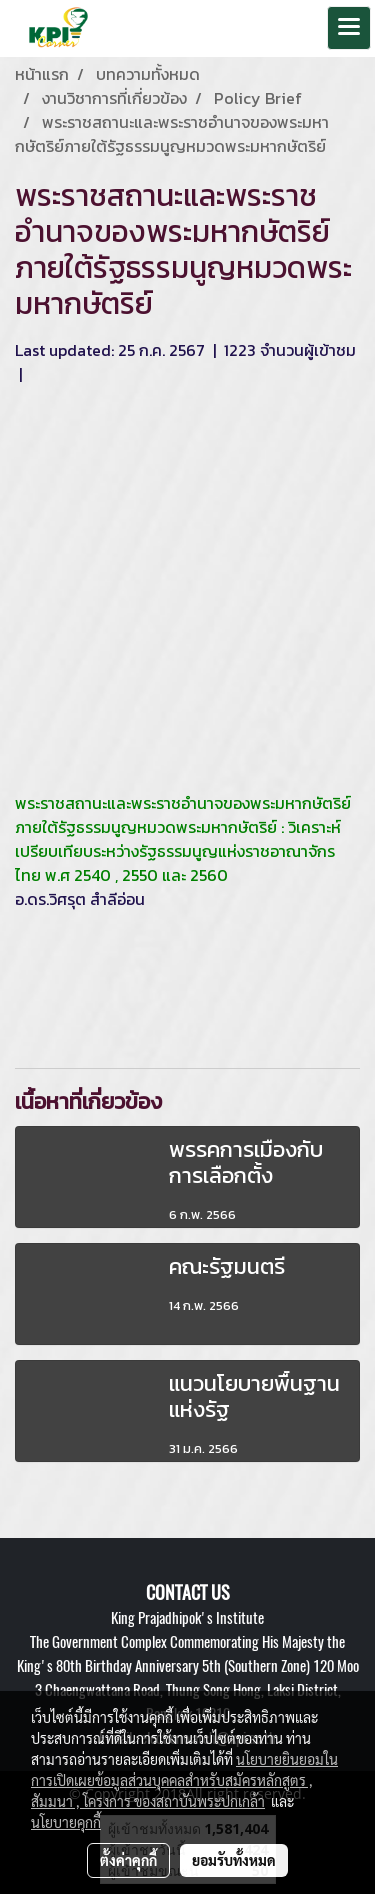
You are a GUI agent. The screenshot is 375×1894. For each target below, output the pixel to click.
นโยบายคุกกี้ (66, 1822)
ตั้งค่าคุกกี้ (128, 1860)
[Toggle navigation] (349, 28)
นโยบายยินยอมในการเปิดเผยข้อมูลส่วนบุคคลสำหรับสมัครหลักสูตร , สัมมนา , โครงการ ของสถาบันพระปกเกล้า (184, 1780)
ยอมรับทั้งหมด (234, 1860)
